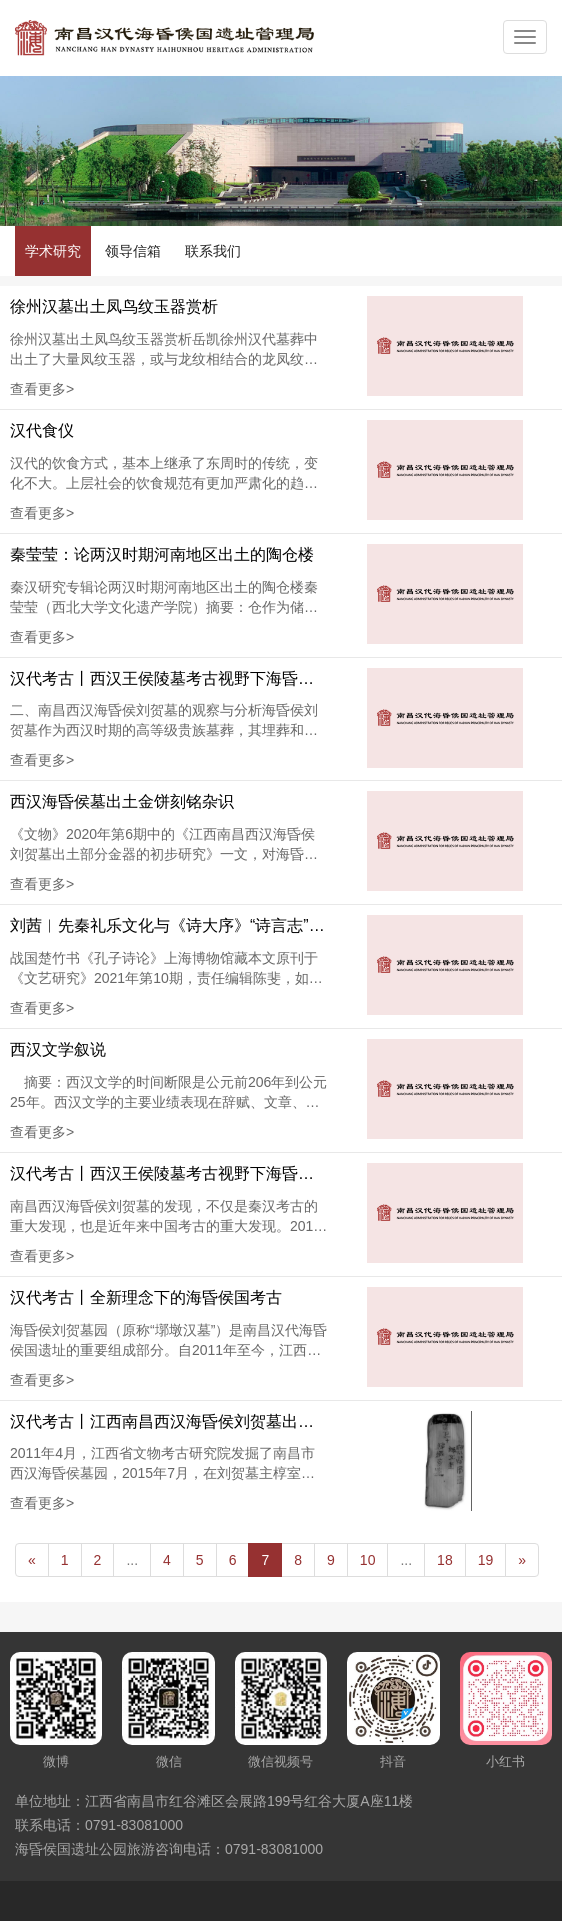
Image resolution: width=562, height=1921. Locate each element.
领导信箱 (133, 251)
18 (445, 1560)
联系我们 (213, 251)
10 (368, 1560)
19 (486, 1560)
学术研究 (53, 251)
